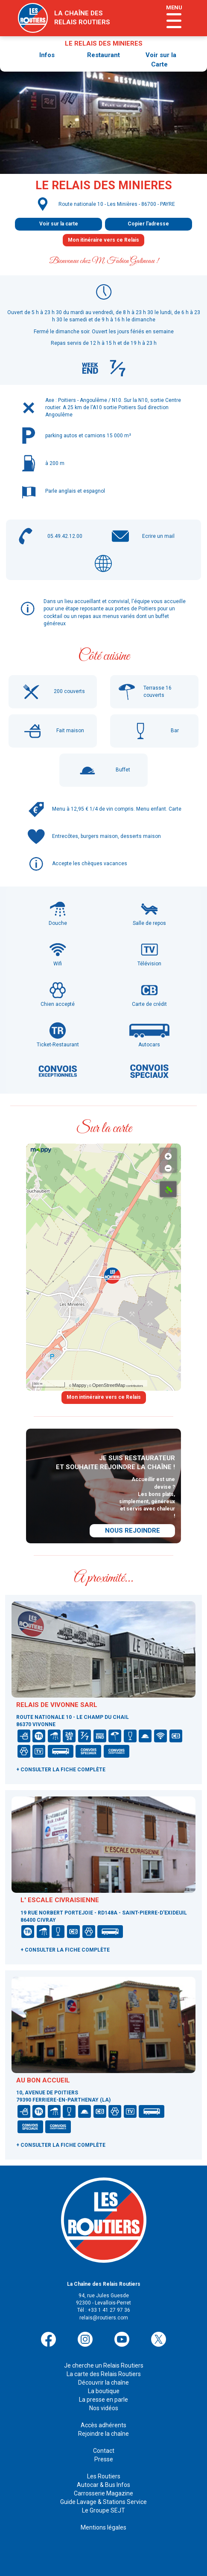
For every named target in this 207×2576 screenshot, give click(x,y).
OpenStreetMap (108, 1385)
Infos (47, 55)
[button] (112, 1275)
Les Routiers (103, 2476)
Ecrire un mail (158, 536)
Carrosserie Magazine (103, 2493)
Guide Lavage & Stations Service (103, 2501)
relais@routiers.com (103, 2318)
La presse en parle (103, 2399)
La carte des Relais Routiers (104, 2374)
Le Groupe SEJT (103, 2510)
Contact (103, 2450)
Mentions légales (103, 2527)
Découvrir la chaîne (103, 2382)
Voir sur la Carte (161, 59)
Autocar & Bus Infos (103, 2484)
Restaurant (103, 55)
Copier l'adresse (148, 224)
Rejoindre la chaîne (103, 2433)
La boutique (104, 2391)
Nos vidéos (103, 2408)
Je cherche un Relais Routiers (103, 2365)
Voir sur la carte (58, 224)
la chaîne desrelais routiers (82, 17)
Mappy (79, 1385)
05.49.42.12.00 (64, 536)
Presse (103, 2459)
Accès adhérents (103, 2425)
